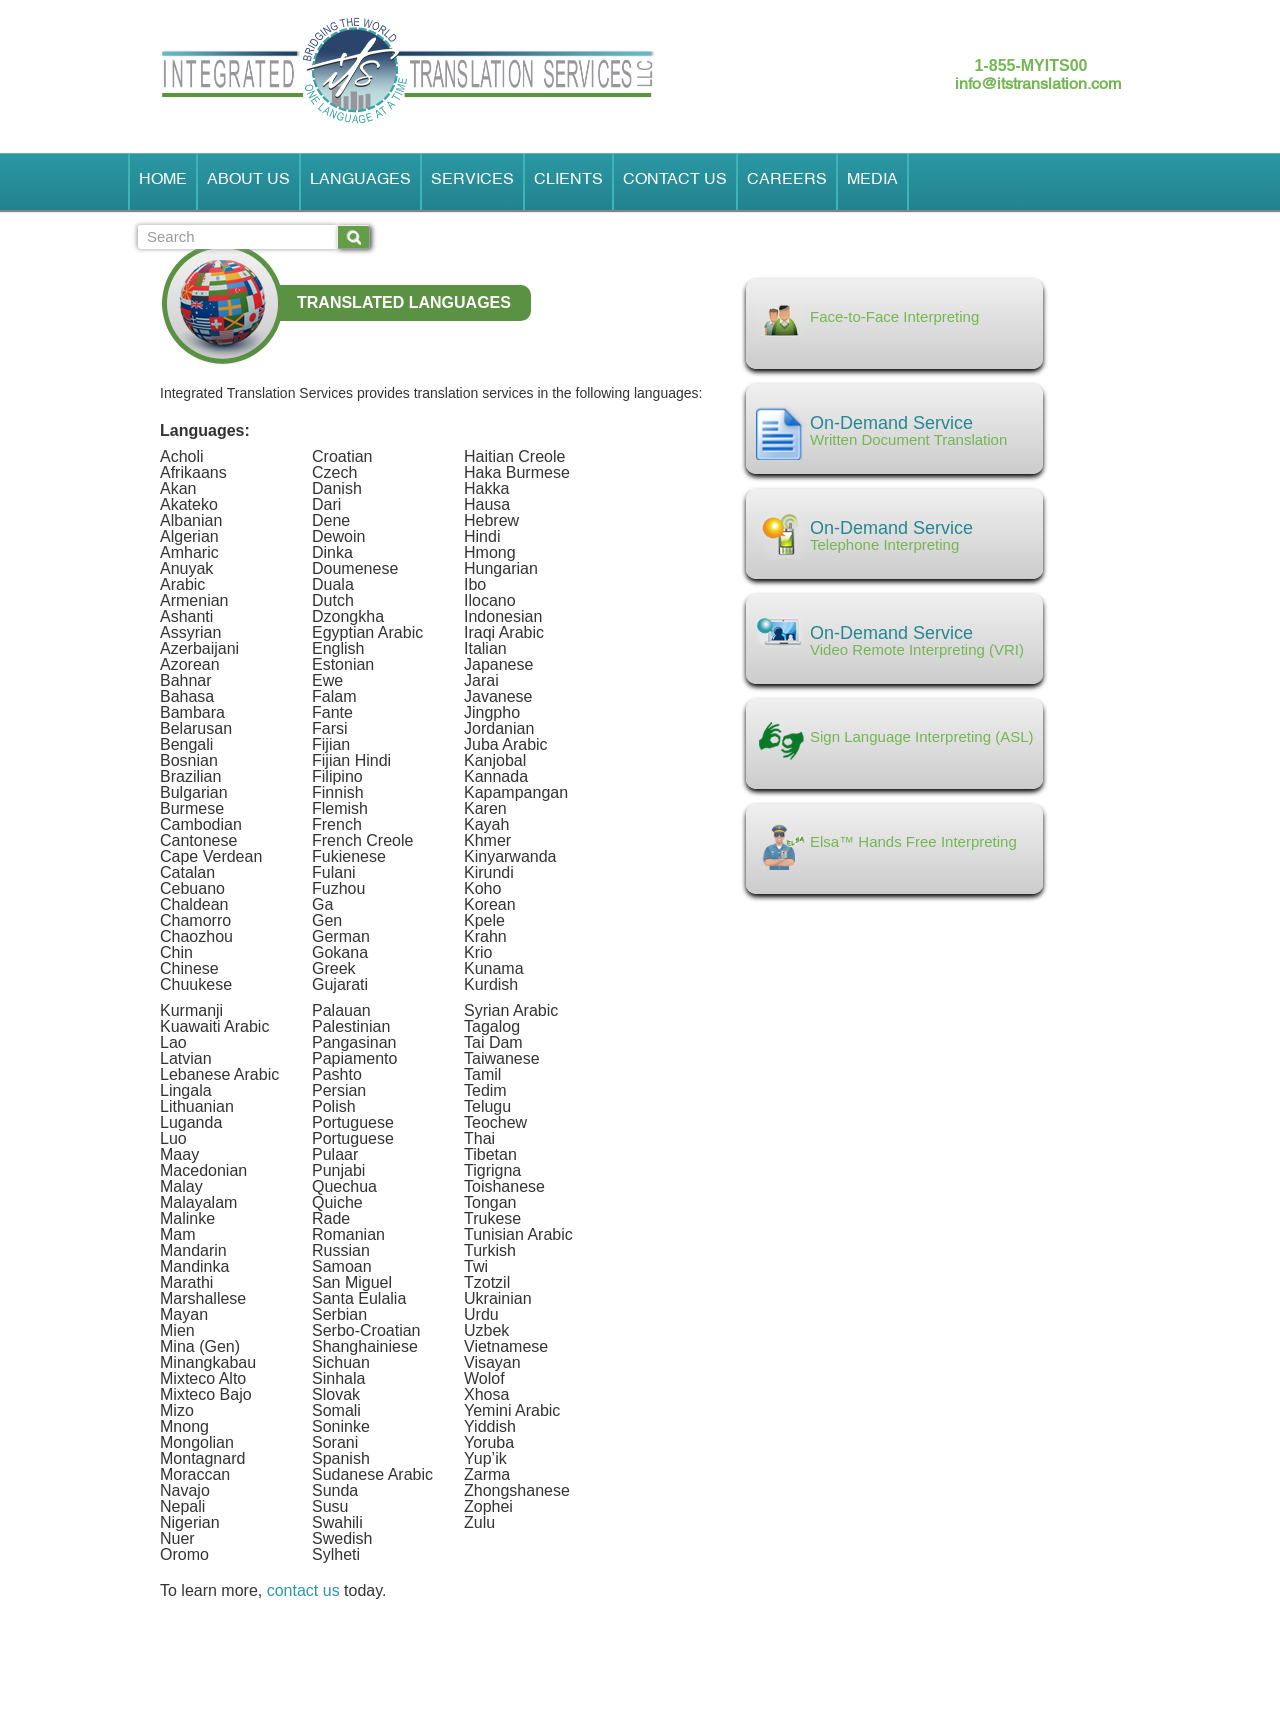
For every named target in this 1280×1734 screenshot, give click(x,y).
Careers (787, 182)
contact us (303, 1590)
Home (163, 182)
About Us (248, 182)
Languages (360, 182)
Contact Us (675, 182)
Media (872, 182)
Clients (568, 182)
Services (472, 182)
